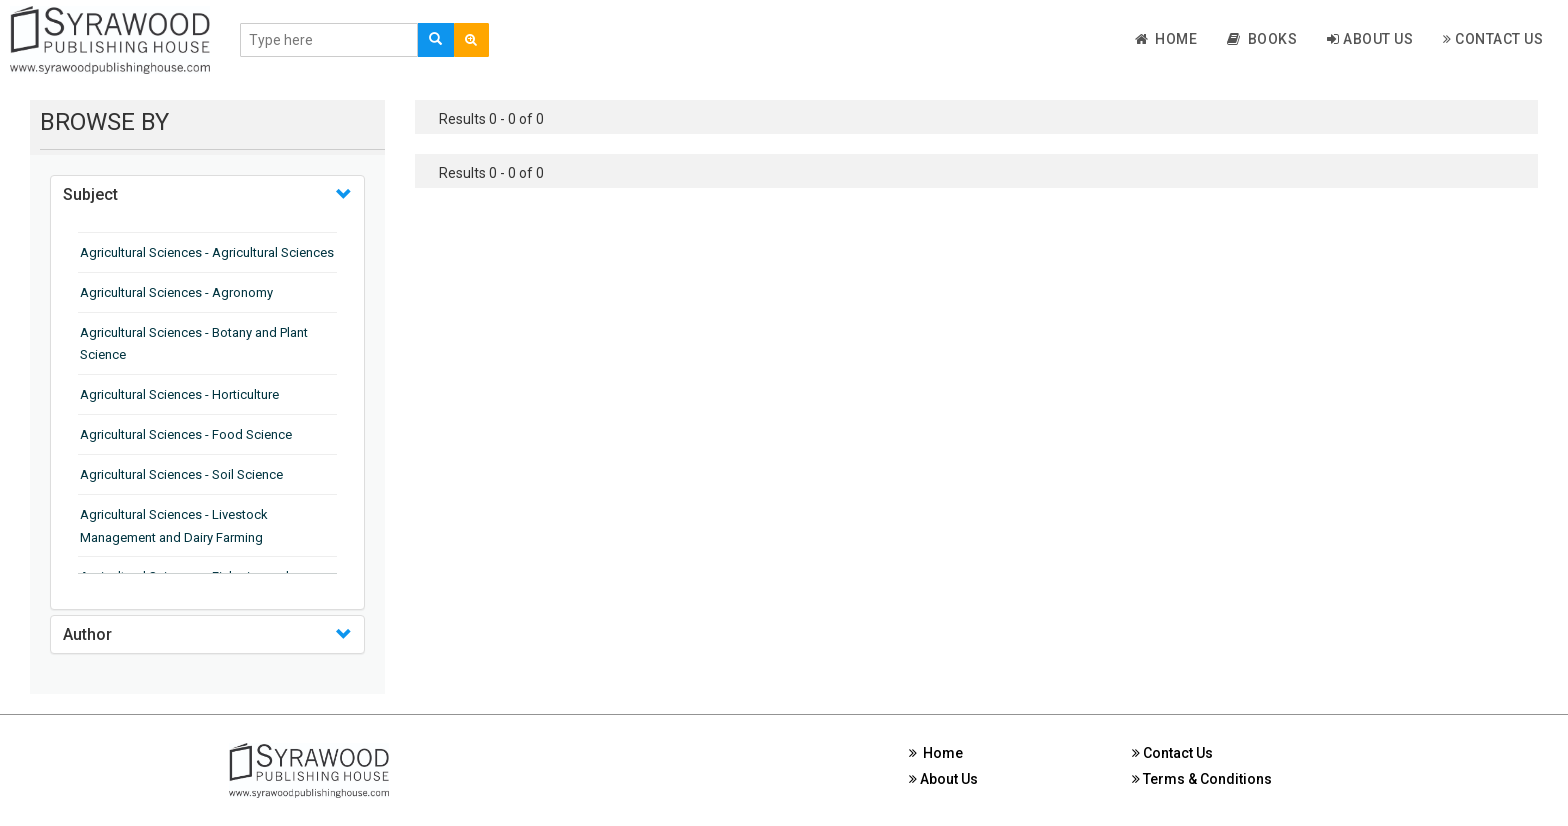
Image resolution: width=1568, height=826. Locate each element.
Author (87, 634)
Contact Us (1493, 39)
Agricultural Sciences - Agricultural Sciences (207, 252)
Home (1166, 39)
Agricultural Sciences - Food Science (186, 434)
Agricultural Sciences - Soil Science (181, 474)
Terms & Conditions (1202, 779)
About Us (1370, 39)
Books (1262, 39)
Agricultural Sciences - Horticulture (179, 394)
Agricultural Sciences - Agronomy (176, 292)
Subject (90, 194)
